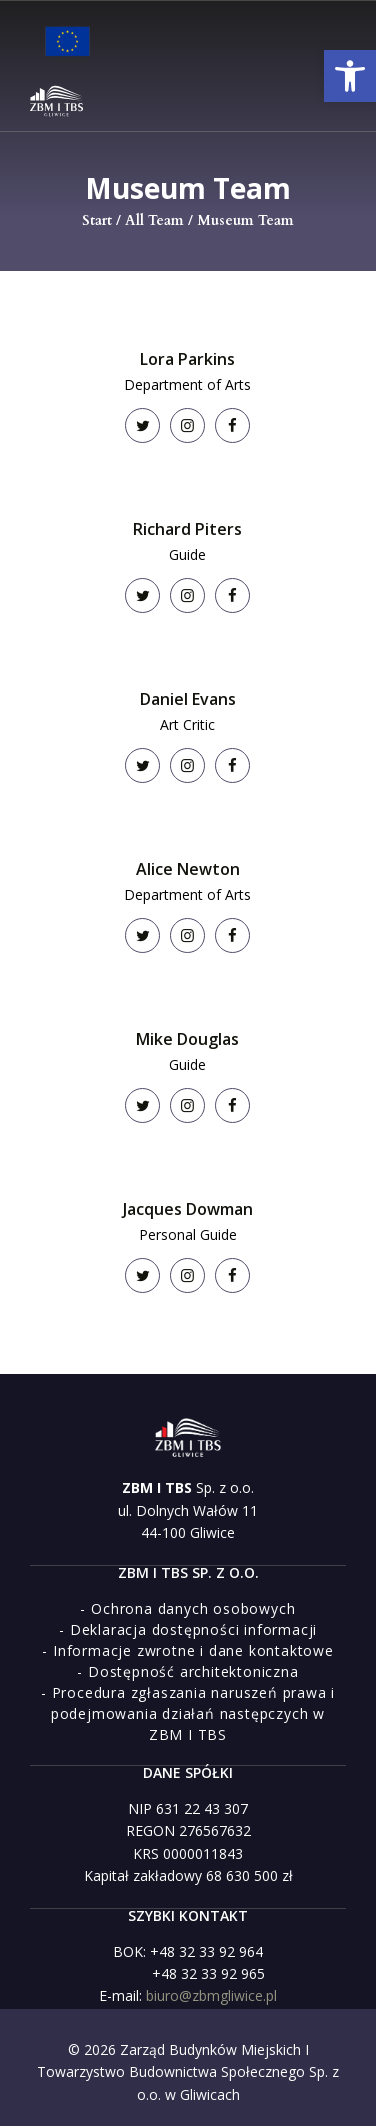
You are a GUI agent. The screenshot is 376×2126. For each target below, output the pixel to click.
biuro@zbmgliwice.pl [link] (211, 1995)
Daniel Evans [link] (188, 699)
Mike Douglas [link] (187, 1039)
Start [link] (97, 220)
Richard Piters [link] (187, 529)
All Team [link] (154, 220)
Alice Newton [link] (188, 869)
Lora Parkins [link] (187, 359)
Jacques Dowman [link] (188, 1209)
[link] (350, 76)
